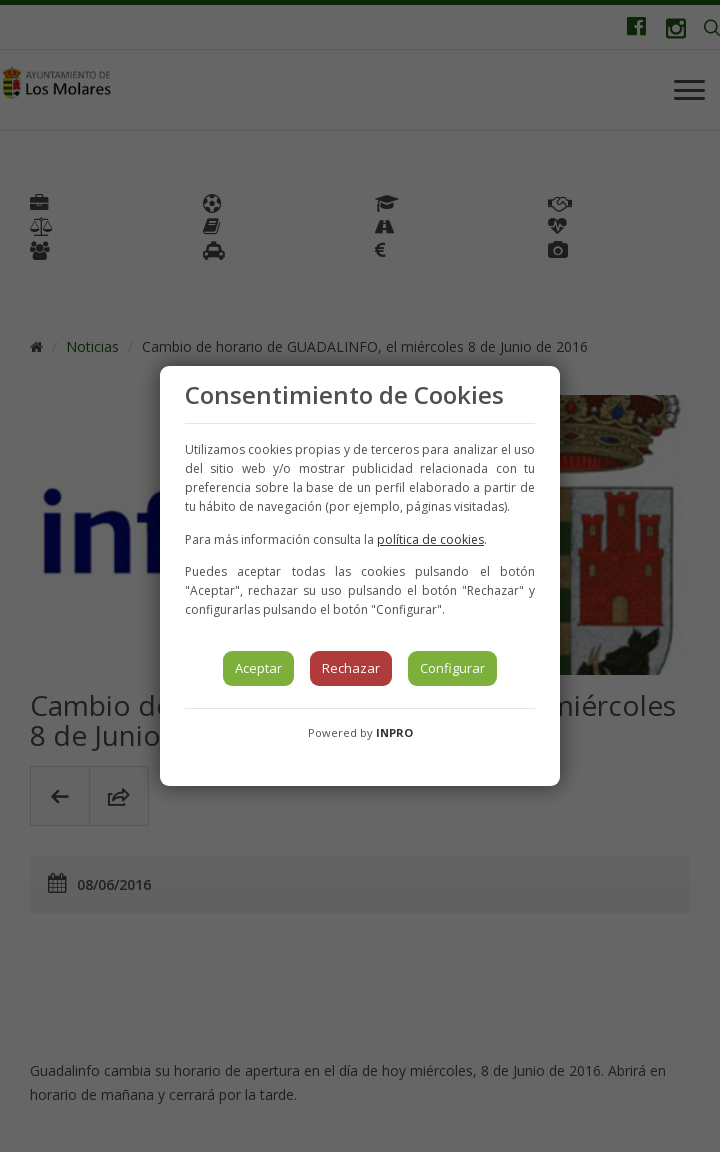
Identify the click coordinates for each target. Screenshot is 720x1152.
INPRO (394, 732)
